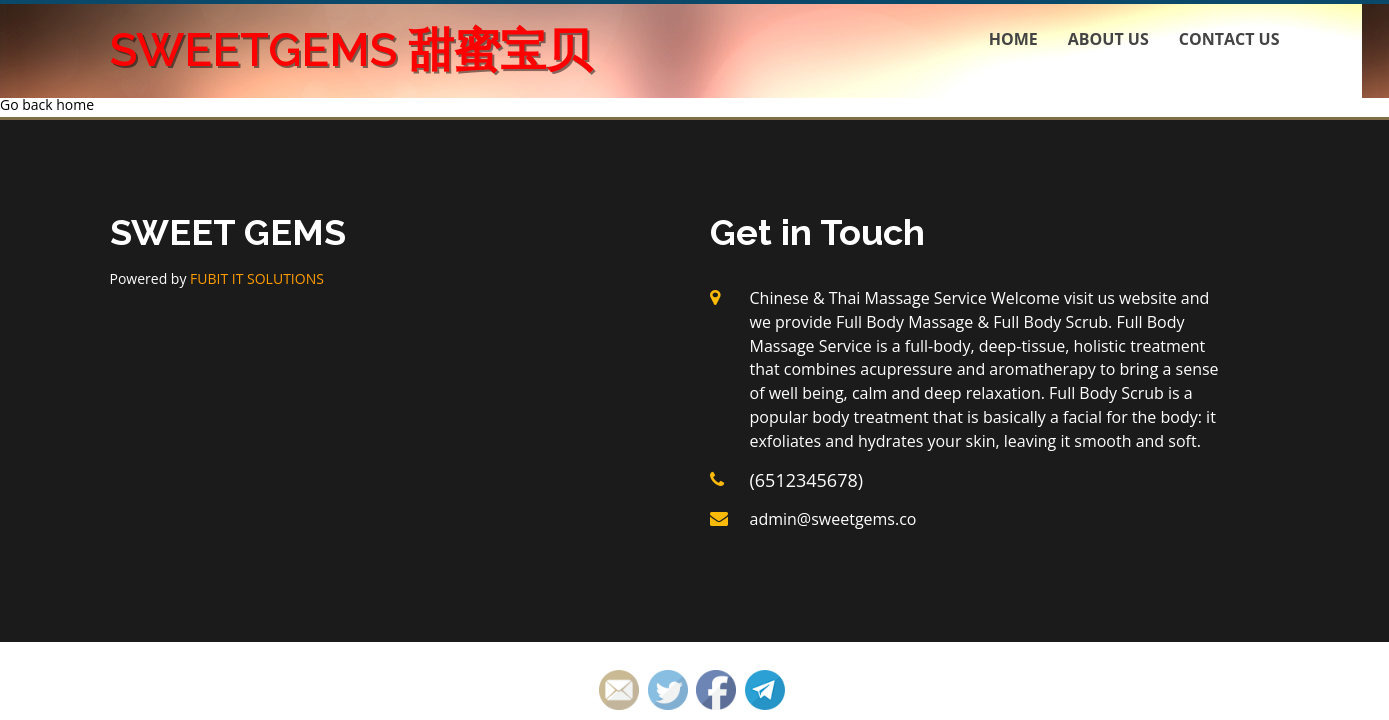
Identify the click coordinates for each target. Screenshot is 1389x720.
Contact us (1229, 39)
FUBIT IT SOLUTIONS (257, 278)
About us (1108, 39)
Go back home (47, 104)
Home (1013, 39)
